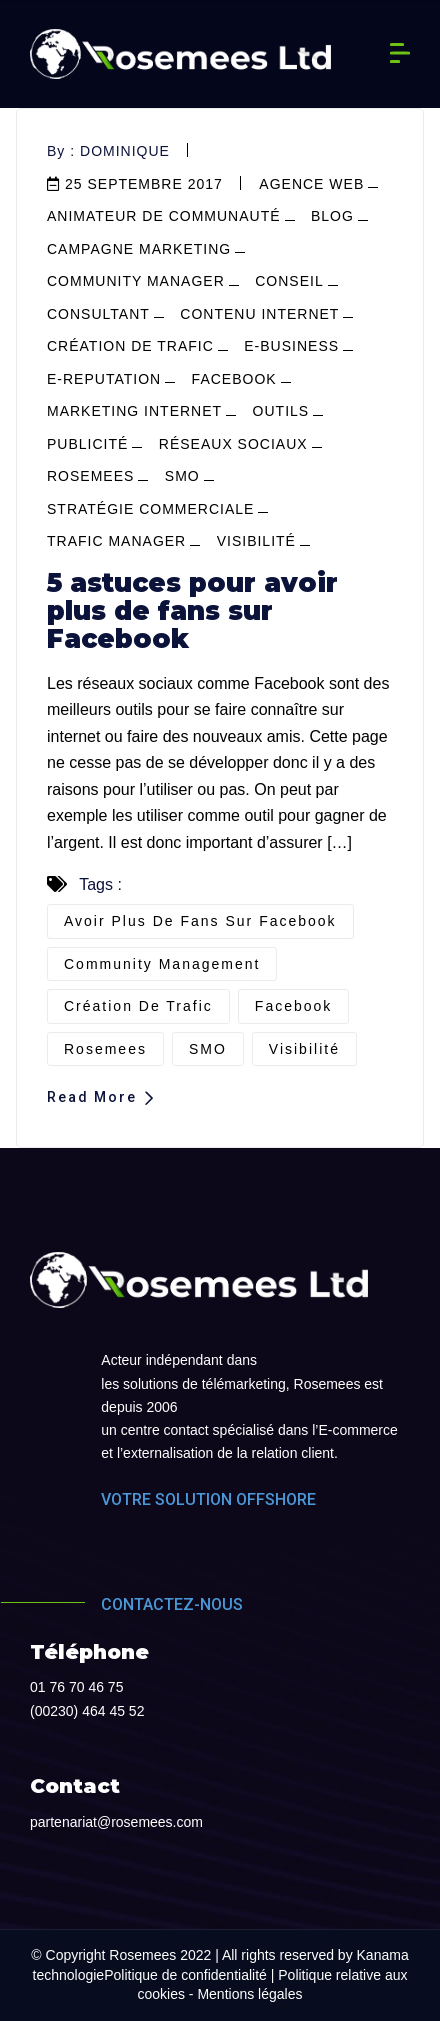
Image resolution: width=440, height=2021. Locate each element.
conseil (289, 281)
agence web (311, 184)
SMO (182, 476)
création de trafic (138, 1006)
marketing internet (134, 411)
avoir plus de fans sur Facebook (200, 921)
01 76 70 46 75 (76, 1687)
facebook (234, 379)
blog (332, 216)
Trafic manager (116, 541)
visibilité (256, 541)
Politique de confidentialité (185, 1975)
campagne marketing (139, 249)
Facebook (293, 1006)
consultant (98, 314)
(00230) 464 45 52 (87, 1711)
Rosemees (90, 476)
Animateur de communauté (164, 216)
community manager (136, 281)
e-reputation (104, 379)
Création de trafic (130, 346)
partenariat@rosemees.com (116, 1822)
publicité (87, 444)
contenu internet (259, 314)
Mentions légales (249, 1994)
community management (162, 964)
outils (281, 411)
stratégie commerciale (150, 509)
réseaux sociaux (233, 444)
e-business (291, 346)
